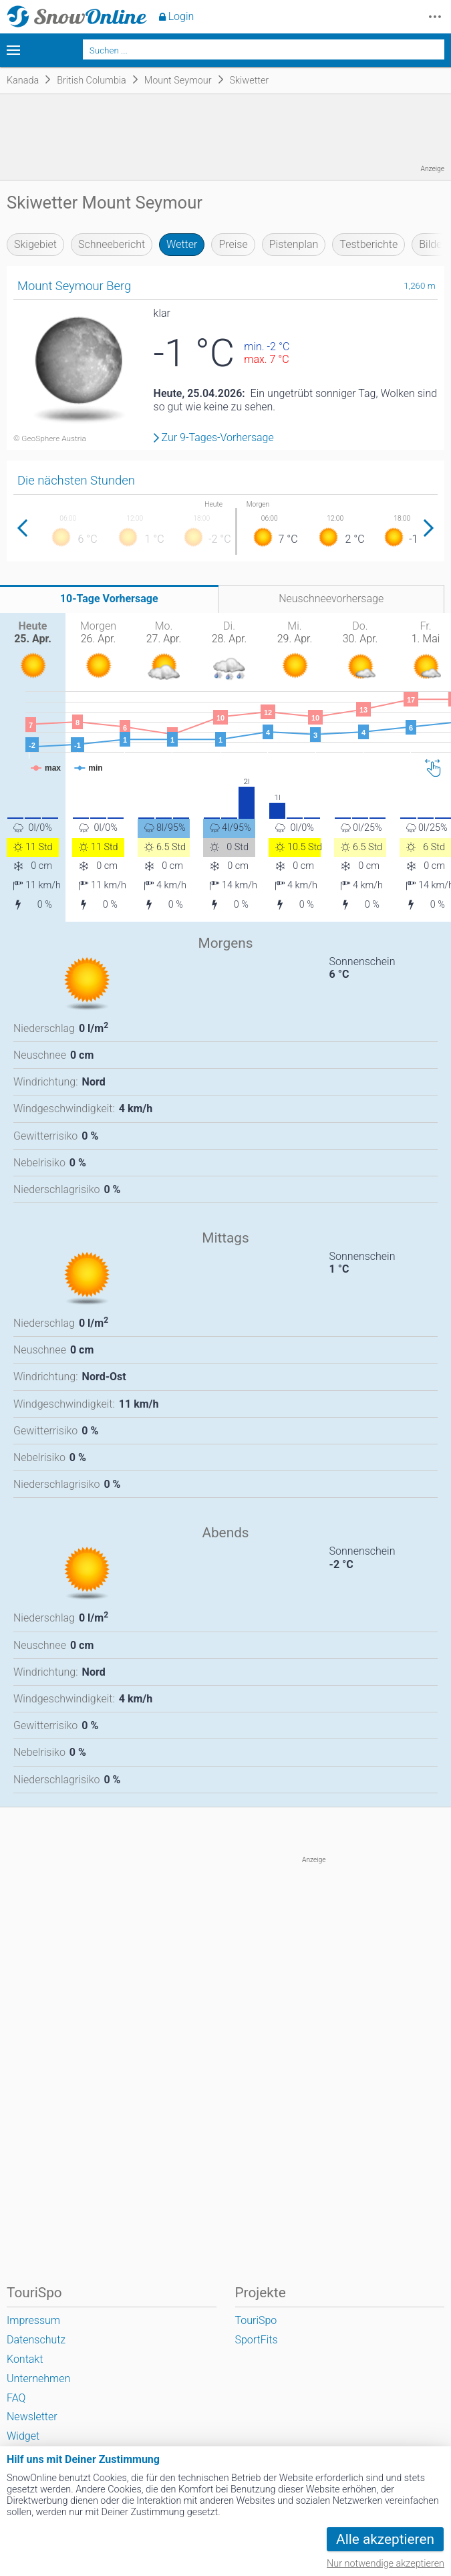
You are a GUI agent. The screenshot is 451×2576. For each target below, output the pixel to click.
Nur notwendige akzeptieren (385, 2563)
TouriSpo (256, 2320)
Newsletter (32, 2416)
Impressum (33, 2320)
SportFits (256, 2339)
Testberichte (368, 244)
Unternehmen (38, 2378)
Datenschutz (36, 2339)
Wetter (181, 244)
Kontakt (25, 2359)
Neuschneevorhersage (331, 598)
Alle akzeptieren (385, 2539)
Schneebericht (111, 244)
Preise (232, 244)
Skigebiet (35, 244)
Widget (23, 2436)
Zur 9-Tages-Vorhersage (218, 437)
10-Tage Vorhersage (109, 598)
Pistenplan (294, 244)
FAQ (16, 2398)
